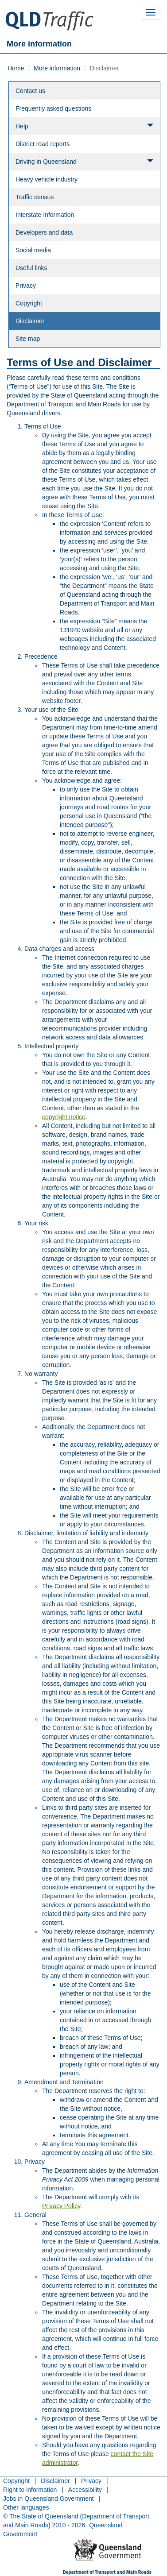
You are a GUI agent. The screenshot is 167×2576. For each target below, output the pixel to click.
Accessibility (85, 2489)
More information (57, 68)
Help (84, 126)
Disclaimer (30, 320)
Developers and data (44, 232)
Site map (28, 338)
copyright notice (63, 1116)
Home (16, 68)
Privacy (26, 285)
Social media (33, 250)
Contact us (30, 90)
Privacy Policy (61, 2205)
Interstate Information (45, 214)
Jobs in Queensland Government (48, 2498)
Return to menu (35, 2546)
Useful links (31, 267)
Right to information (30, 2489)
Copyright (29, 303)
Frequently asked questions (53, 108)
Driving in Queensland (84, 161)
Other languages (26, 2507)
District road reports (43, 143)
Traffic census (35, 197)
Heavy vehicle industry (47, 179)
